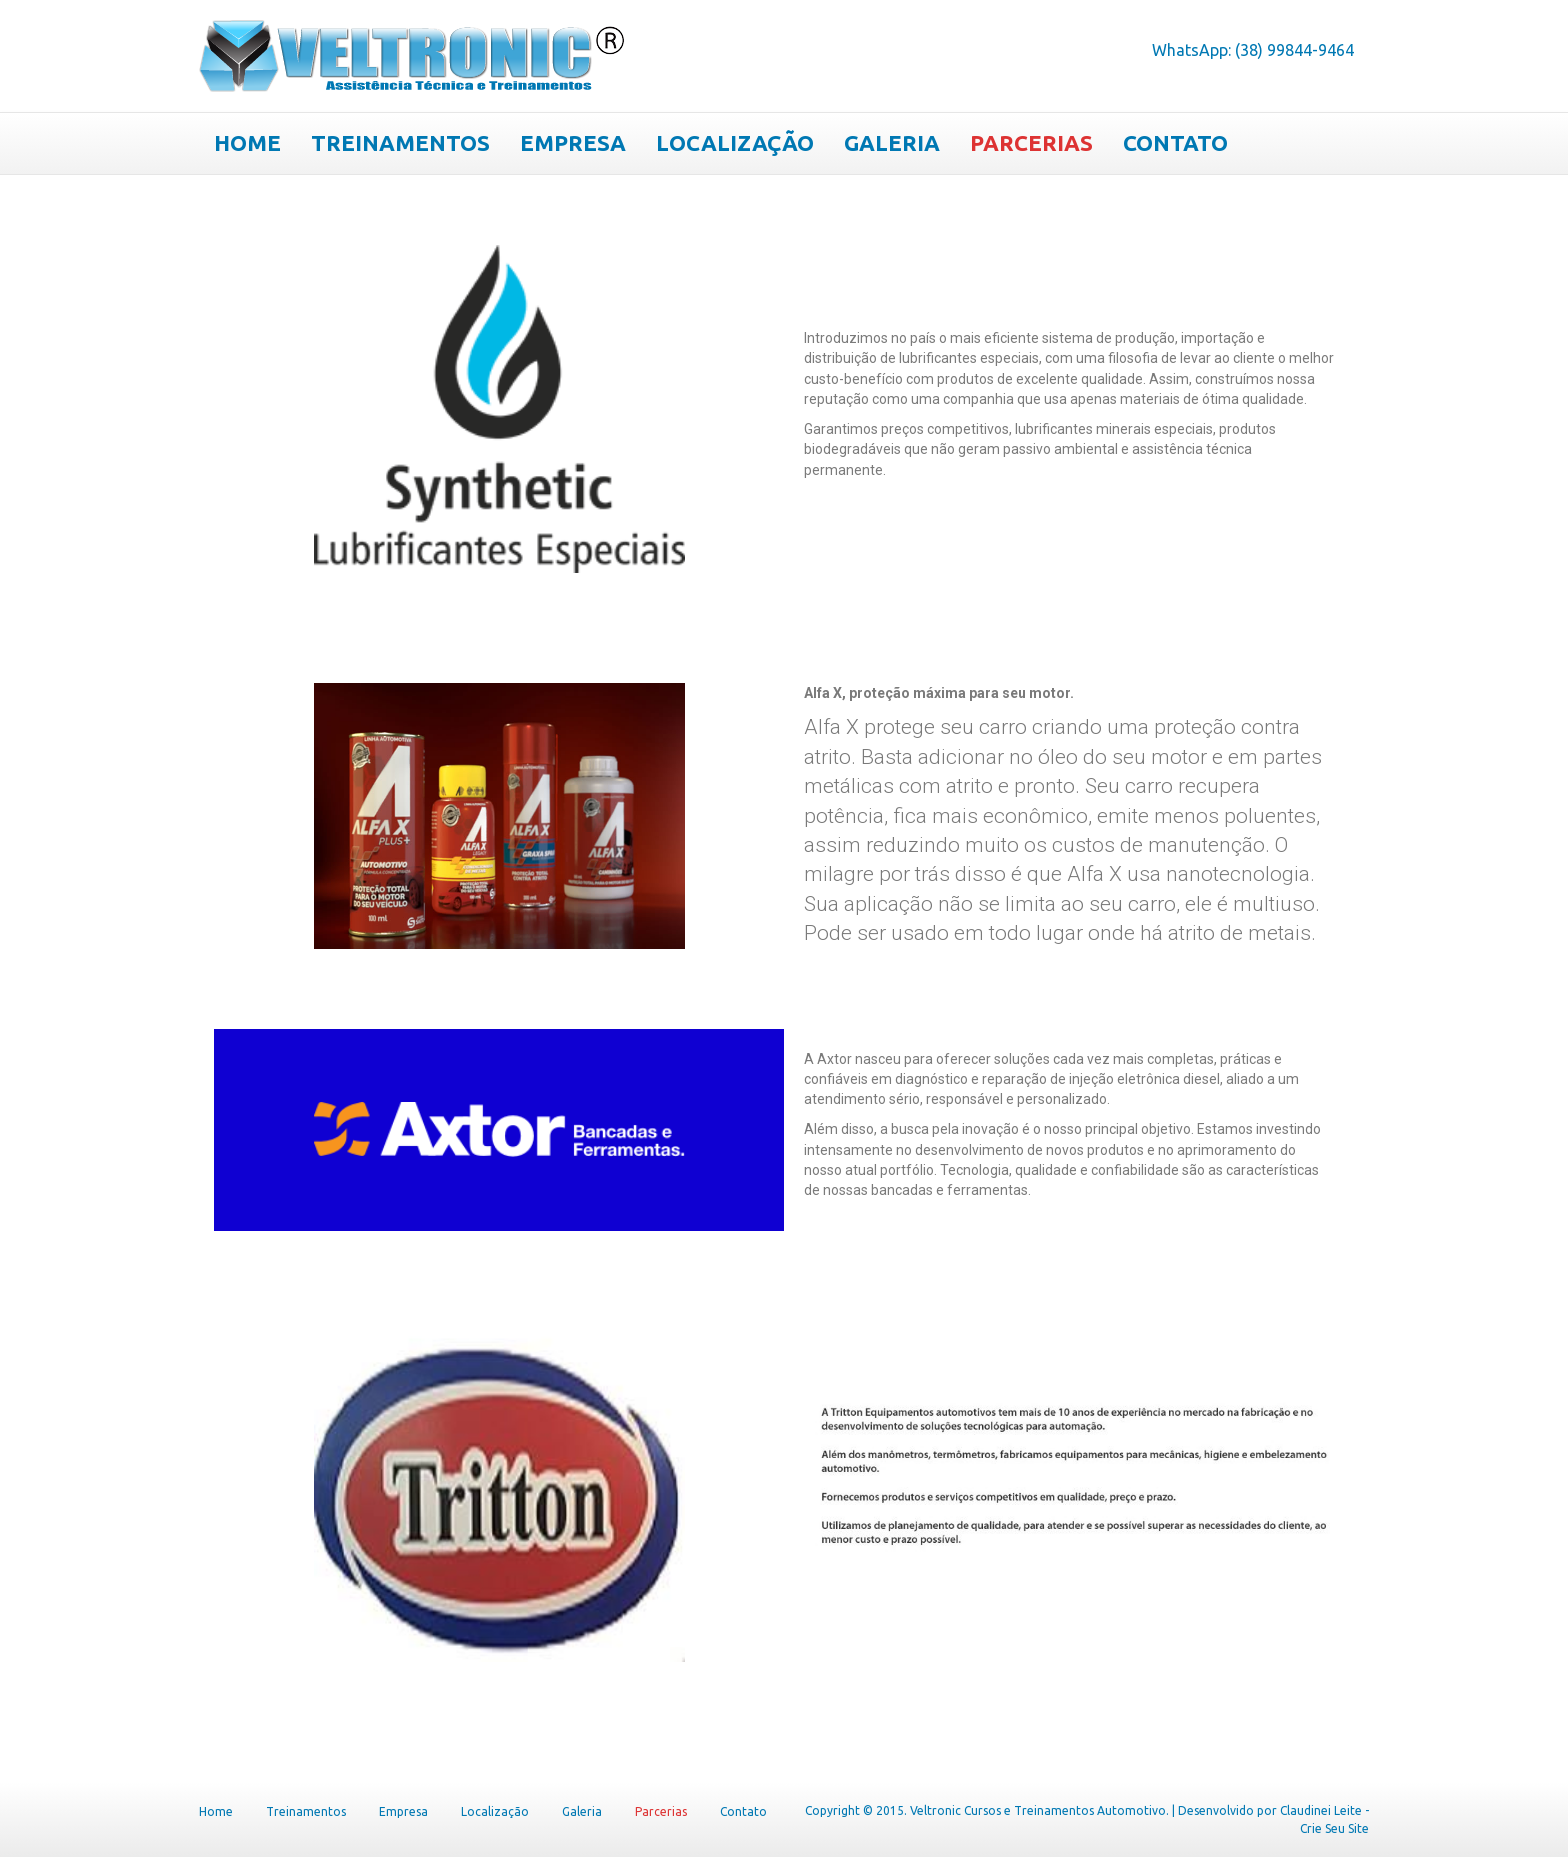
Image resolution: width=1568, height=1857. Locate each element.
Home (247, 142)
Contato (1175, 142)
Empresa (573, 142)
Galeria (892, 142)
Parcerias (1031, 142)
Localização (735, 142)
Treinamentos (400, 142)
